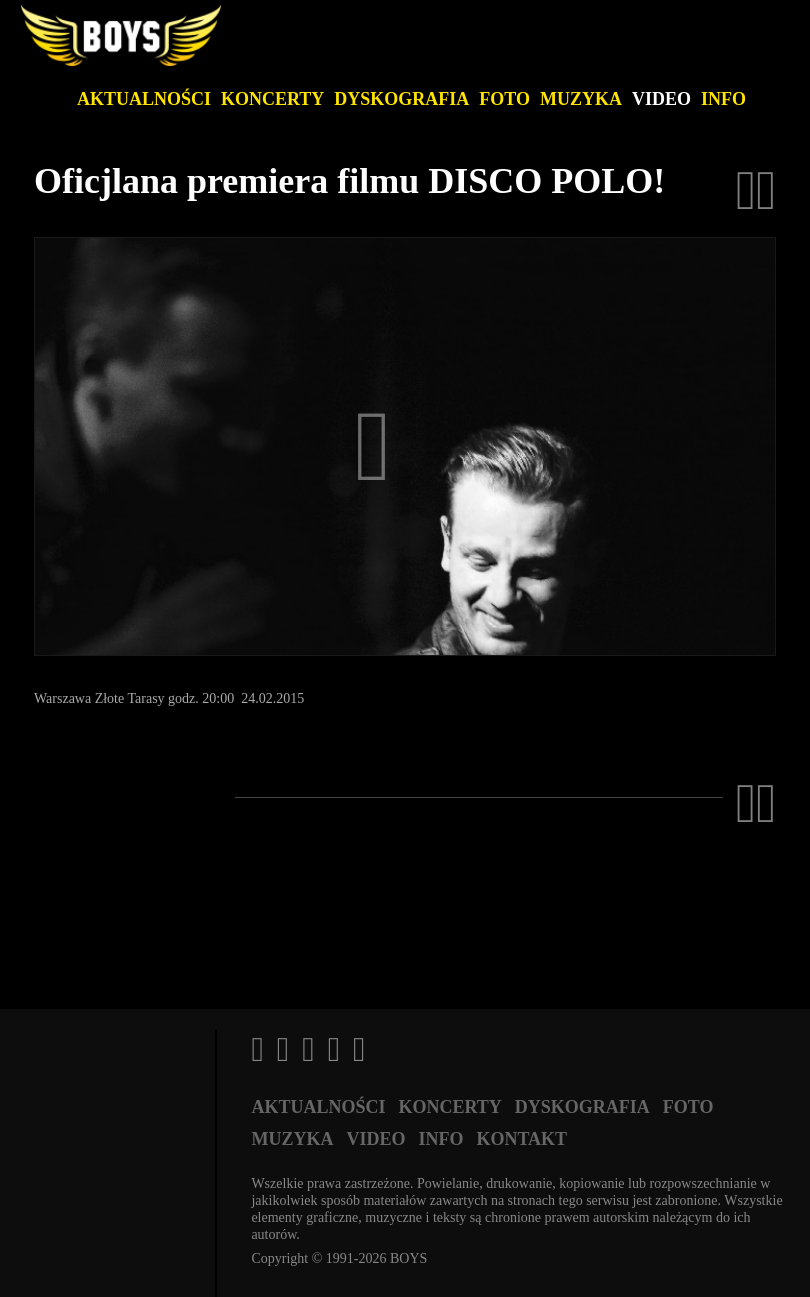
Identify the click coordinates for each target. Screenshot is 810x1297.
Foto (504, 99)
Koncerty (272, 99)
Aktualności (144, 99)
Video (661, 99)
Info (723, 99)
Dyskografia (401, 99)
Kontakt (521, 1139)
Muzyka (581, 99)
